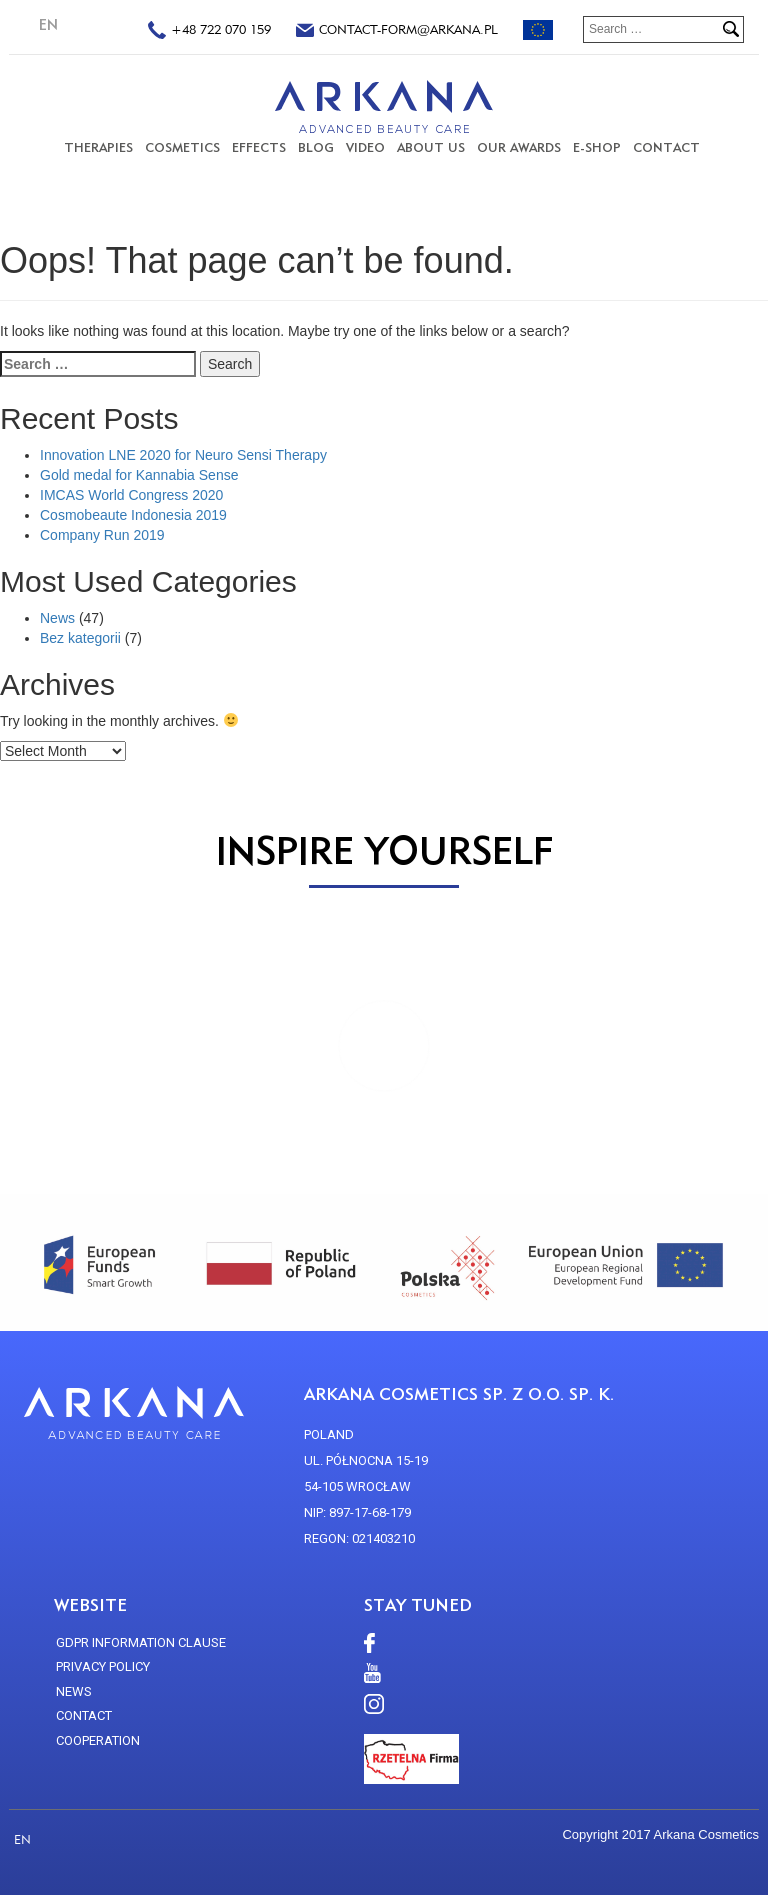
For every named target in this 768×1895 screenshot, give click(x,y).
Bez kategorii (80, 638)
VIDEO (365, 147)
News (57, 618)
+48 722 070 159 (209, 31)
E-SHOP (597, 147)
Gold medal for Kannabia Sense (139, 475)
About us (431, 147)
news (74, 1691)
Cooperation (98, 1740)
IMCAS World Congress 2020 (131, 495)
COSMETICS (182, 147)
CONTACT (666, 147)
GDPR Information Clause (141, 1642)
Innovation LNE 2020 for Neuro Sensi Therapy (183, 455)
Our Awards (519, 147)
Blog (316, 147)
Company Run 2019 (102, 535)
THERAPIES (98, 147)
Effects (259, 147)
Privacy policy (103, 1666)
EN (48, 25)
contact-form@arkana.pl (397, 31)
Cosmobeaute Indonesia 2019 (133, 515)
